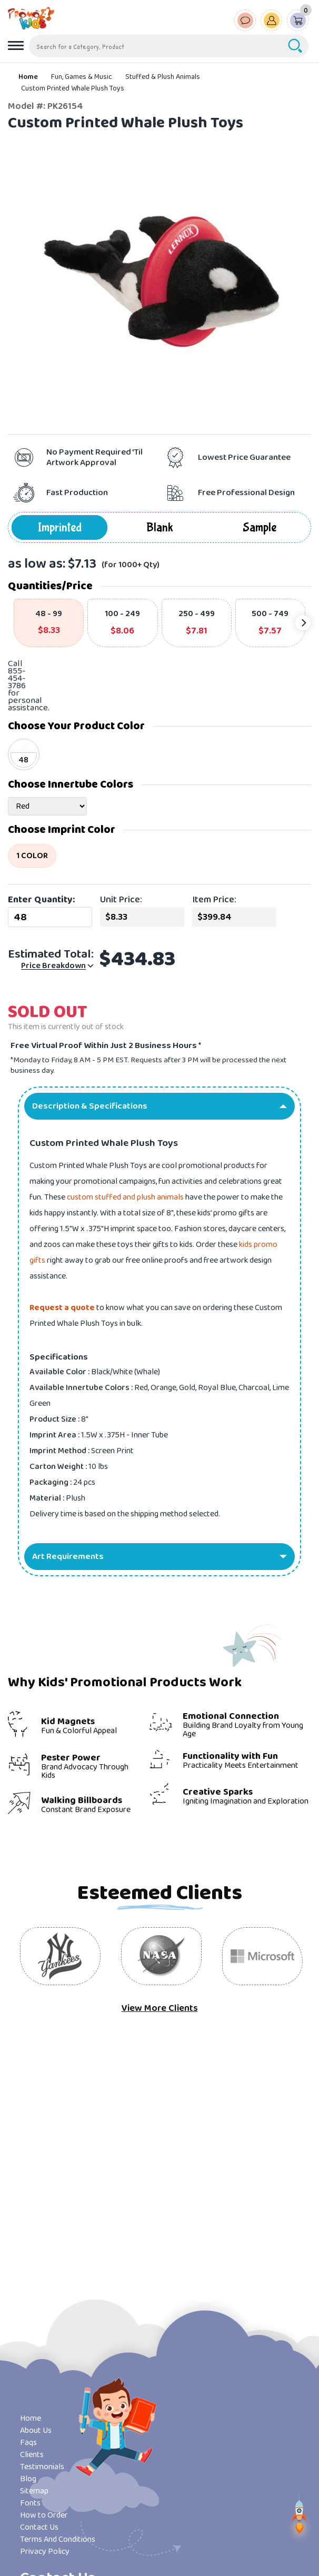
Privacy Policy (44, 2551)
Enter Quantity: (41, 899)
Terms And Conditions (57, 2539)
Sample (259, 527)
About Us (36, 2430)
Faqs (28, 2443)
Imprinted (60, 527)
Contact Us (39, 2527)
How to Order (44, 2515)
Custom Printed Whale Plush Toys (72, 88)
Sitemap (34, 2491)
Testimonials (42, 2467)
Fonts (30, 2503)
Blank (159, 527)
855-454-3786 (17, 678)
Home (28, 77)
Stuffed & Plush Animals (162, 77)
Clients (32, 2455)
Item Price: (214, 899)
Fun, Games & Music (81, 77)
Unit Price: (121, 899)
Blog (28, 2479)
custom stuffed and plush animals (125, 1197)
